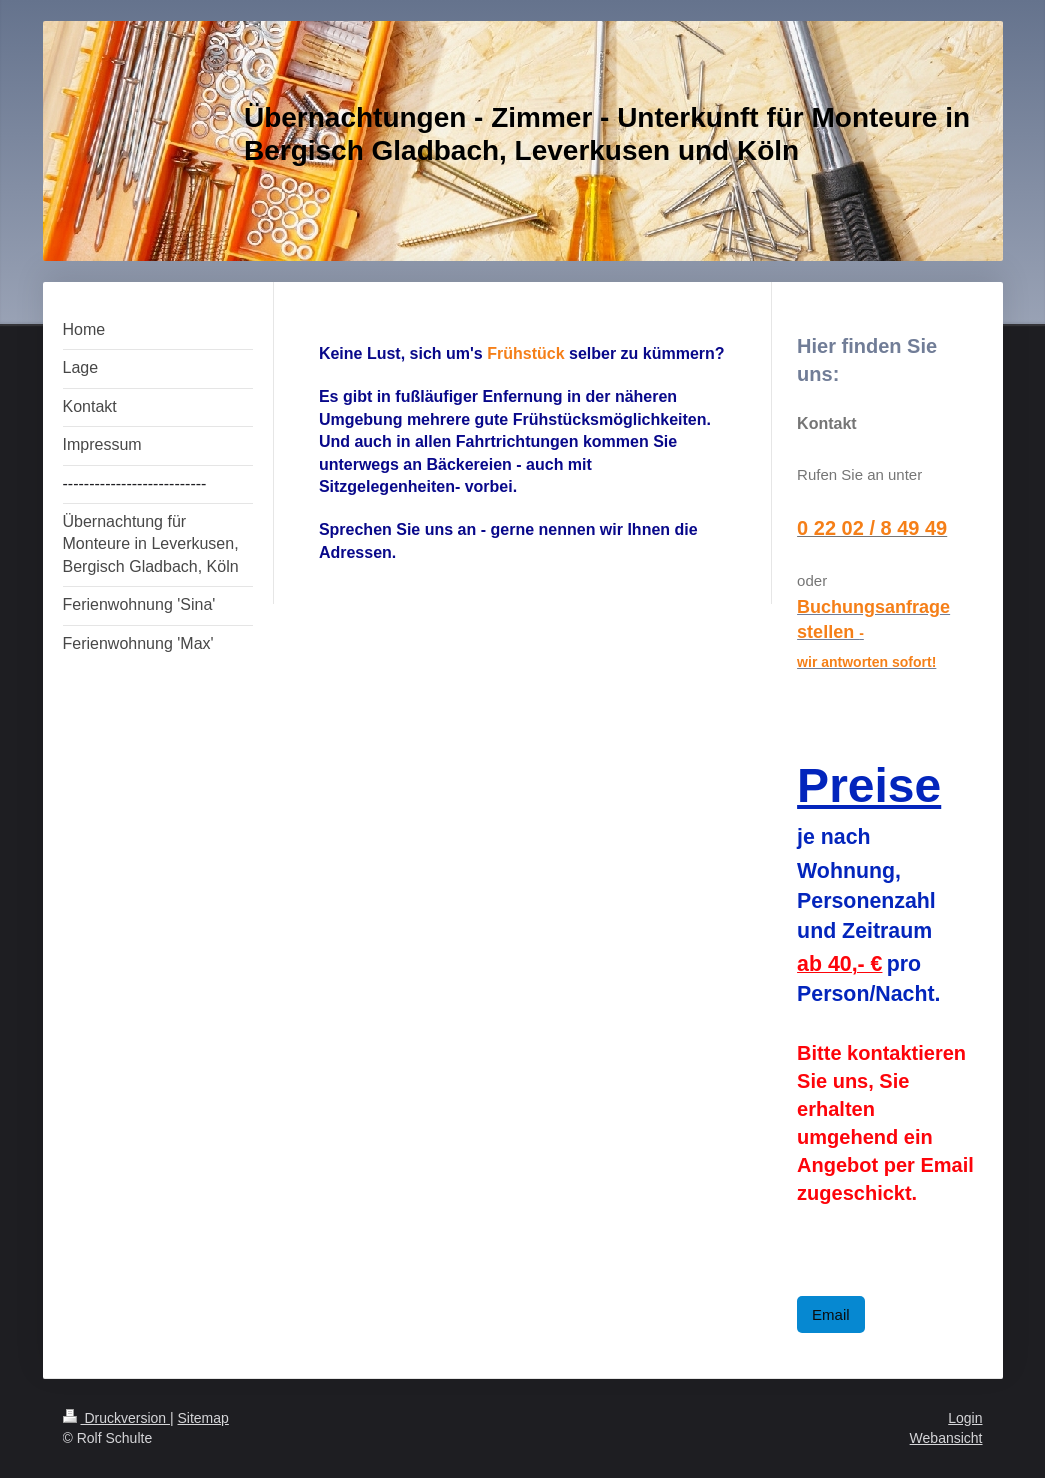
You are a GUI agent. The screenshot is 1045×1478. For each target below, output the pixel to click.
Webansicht (946, 1438)
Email (831, 1314)
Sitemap (203, 1418)
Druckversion (116, 1418)
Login (965, 1418)
